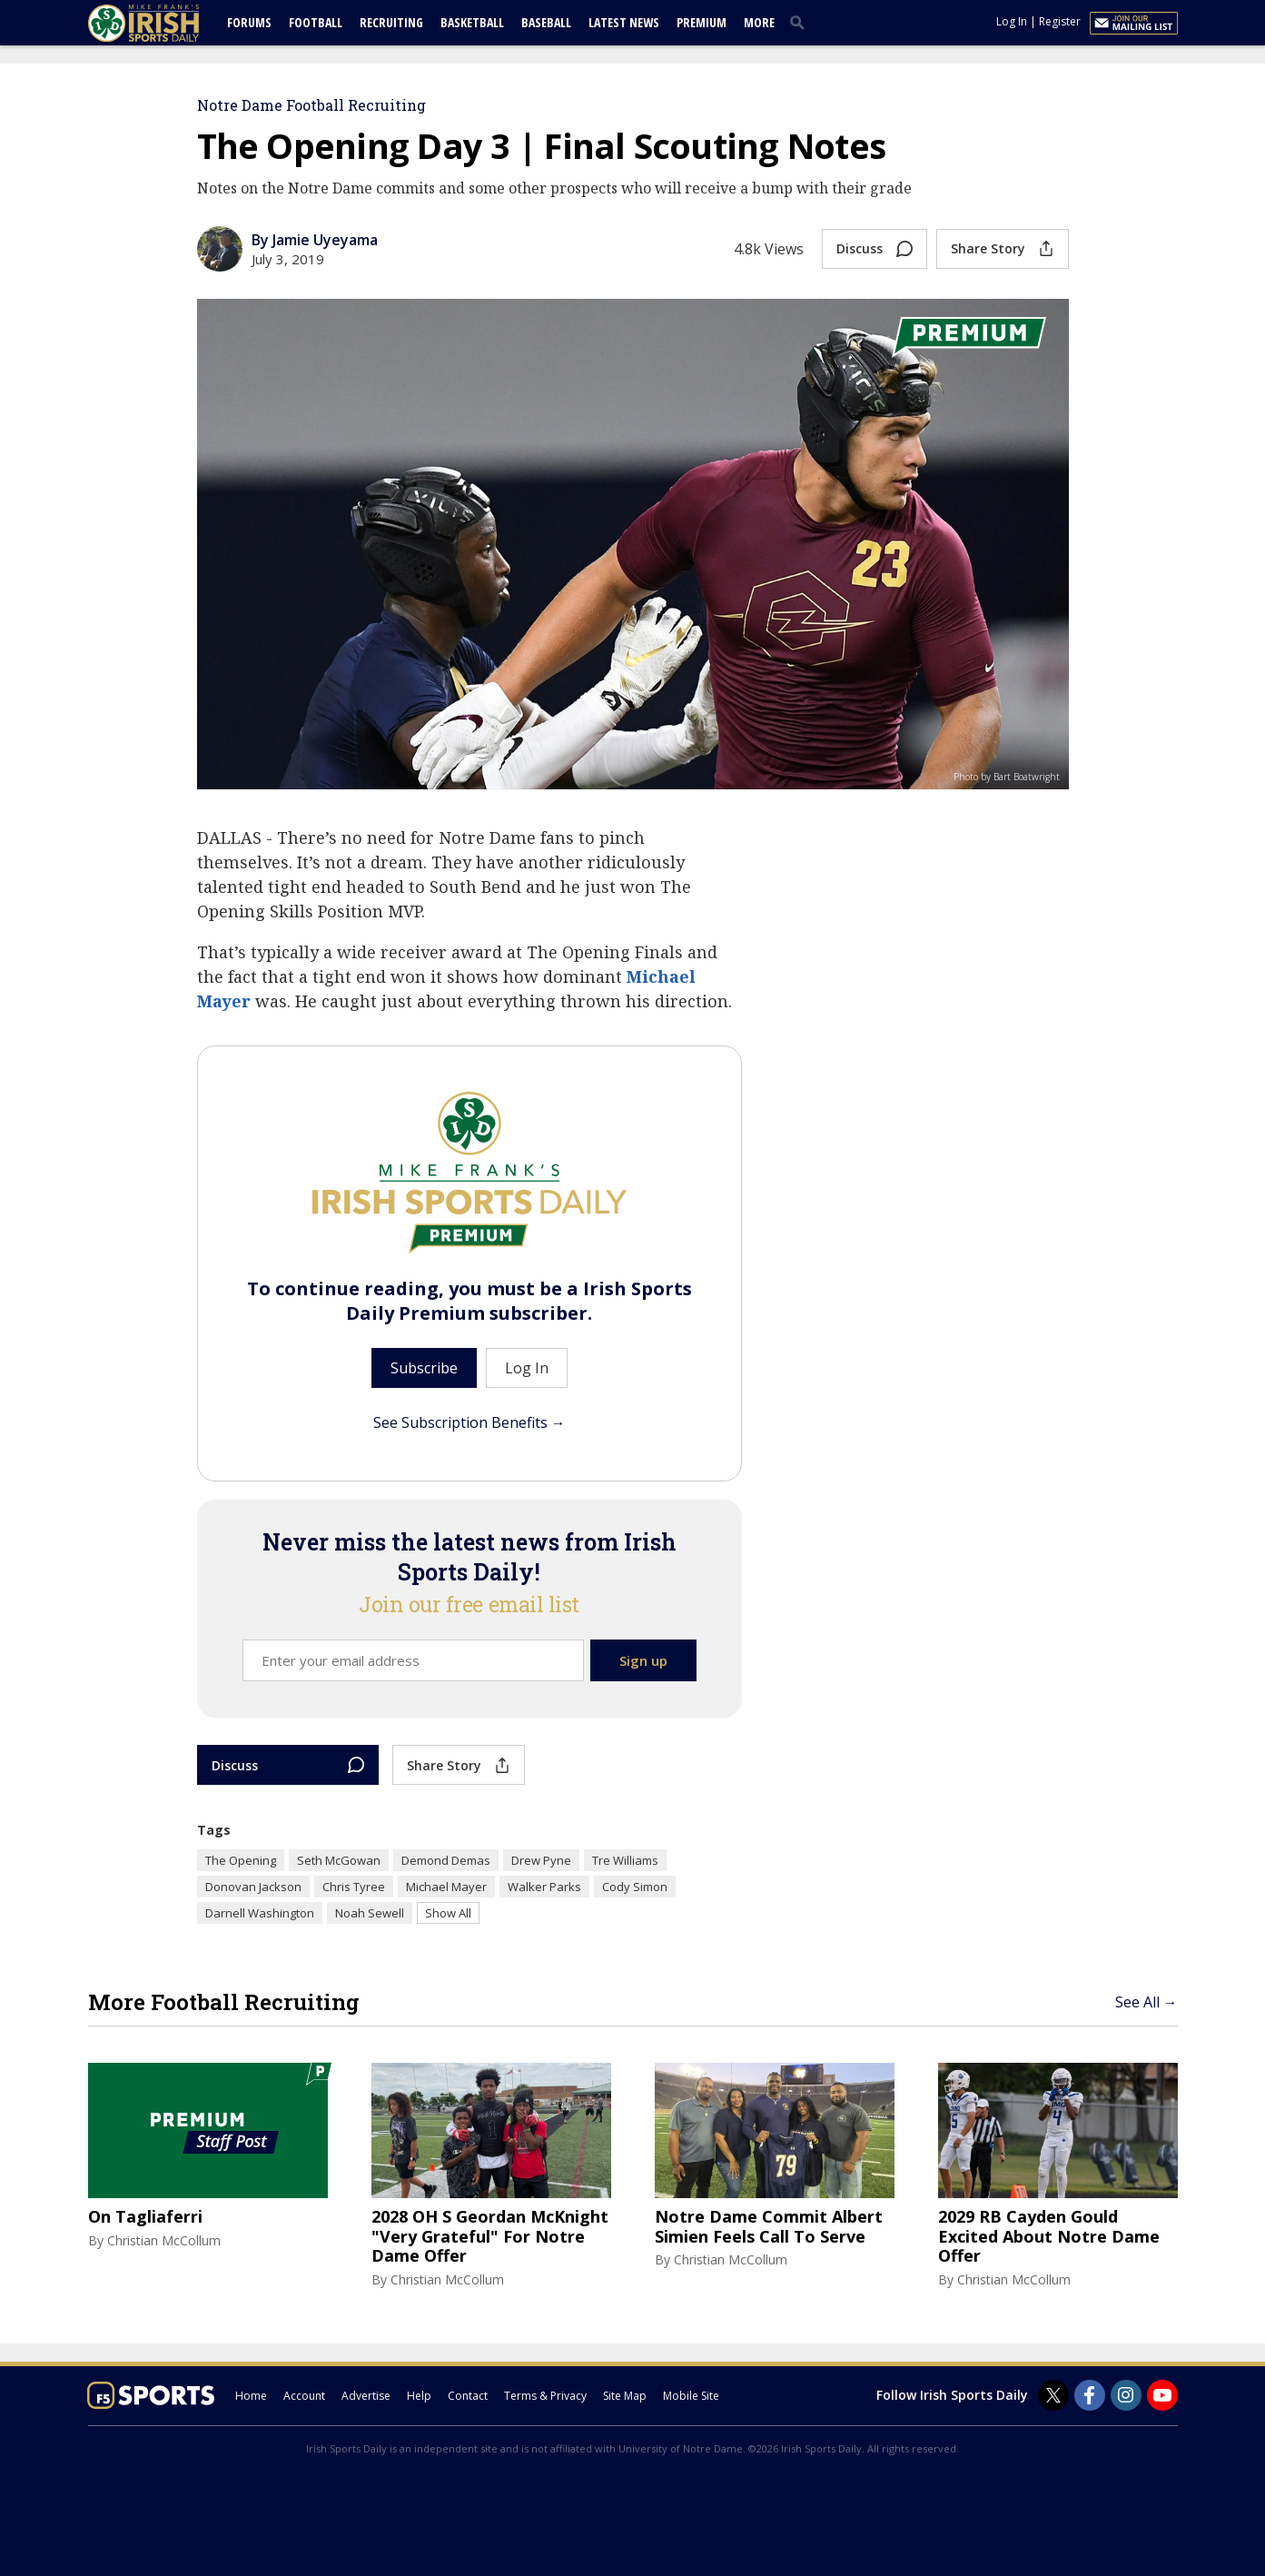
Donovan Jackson (253, 1886)
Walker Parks (544, 1886)
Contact (468, 2395)
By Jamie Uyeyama (315, 240)
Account (304, 2395)
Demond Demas (445, 1860)
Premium (701, 22)
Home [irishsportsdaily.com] (251, 2395)
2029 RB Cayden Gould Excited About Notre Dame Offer (1049, 2236)
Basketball (472, 22)
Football (315, 22)
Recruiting (391, 22)
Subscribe (424, 1368)
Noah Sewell (369, 1913)
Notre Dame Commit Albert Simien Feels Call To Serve (769, 2226)
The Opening (240, 1860)
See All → (1146, 2002)
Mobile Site (691, 2395)
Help (419, 2395)
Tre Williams (625, 1860)
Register (1060, 21)
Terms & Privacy (545, 2395)
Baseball (546, 22)
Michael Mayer (446, 1886)
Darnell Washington (259, 1913)
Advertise (365, 2395)
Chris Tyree (353, 1886)
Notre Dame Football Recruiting (311, 104)
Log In (1011, 21)
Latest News (623, 22)
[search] (801, 22)
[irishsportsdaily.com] (165, 23)
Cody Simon (634, 1886)
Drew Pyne (541, 1860)
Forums (249, 22)
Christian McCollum (164, 2240)
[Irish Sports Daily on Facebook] (1089, 2395)
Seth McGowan (338, 1860)
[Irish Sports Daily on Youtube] (1162, 2395)
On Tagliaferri (145, 2217)
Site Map (625, 2395)
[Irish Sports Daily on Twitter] (1053, 2395)
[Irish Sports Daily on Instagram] (1126, 2395)
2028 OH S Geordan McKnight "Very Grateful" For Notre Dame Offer (489, 2236)
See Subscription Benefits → (469, 1422)
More (759, 22)
